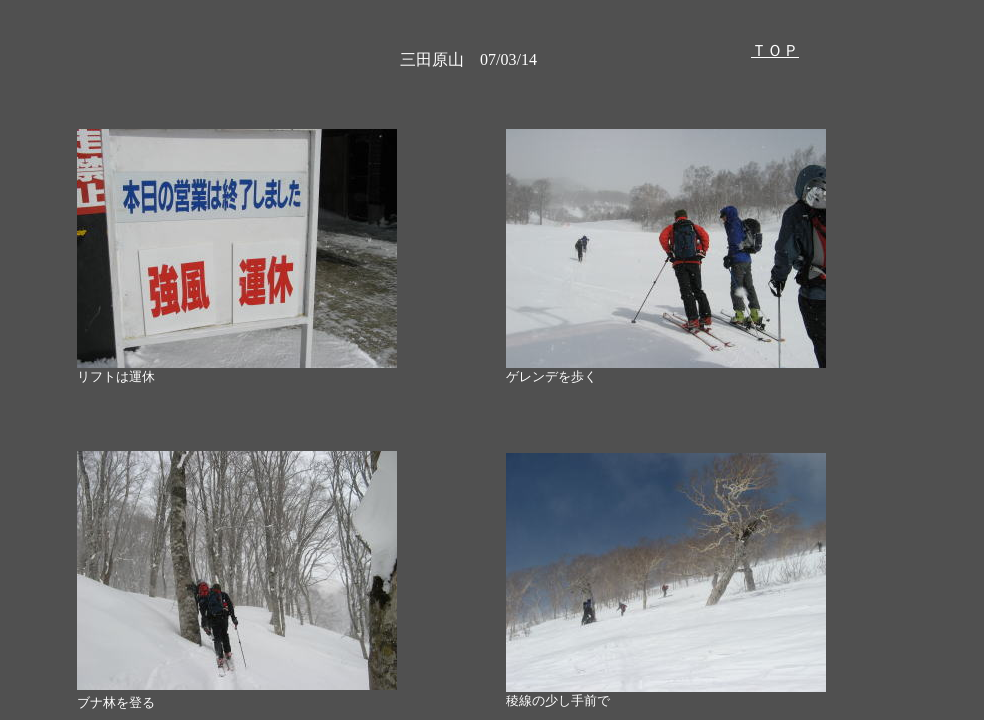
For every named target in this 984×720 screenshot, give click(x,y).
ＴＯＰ (775, 50)
